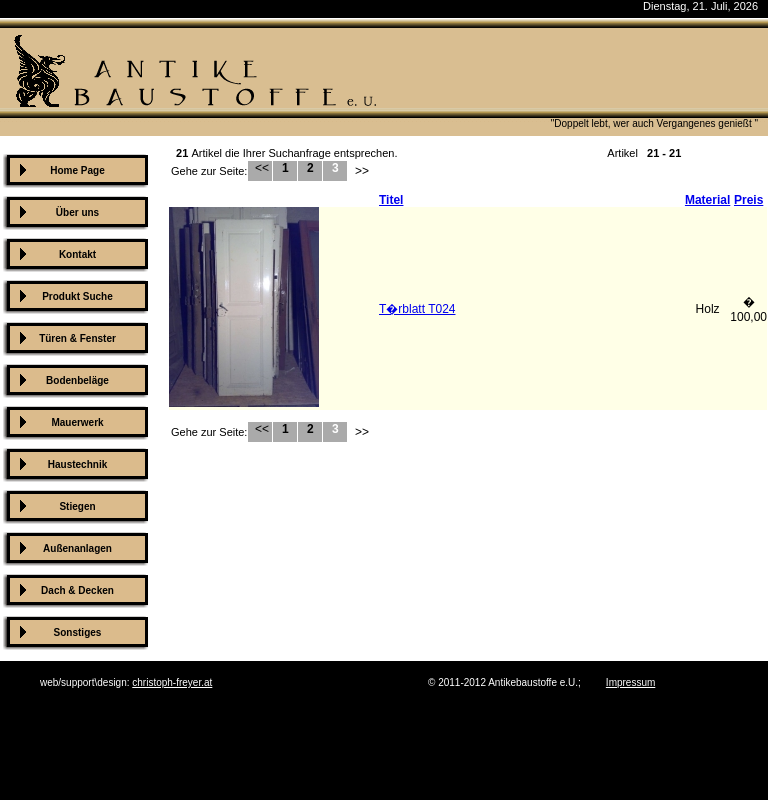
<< (260, 168)
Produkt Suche (77, 296)
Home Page (77, 170)
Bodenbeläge (77, 380)
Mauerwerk (77, 422)
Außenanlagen (77, 548)
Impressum (630, 682)
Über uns (77, 212)
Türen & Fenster (77, 338)
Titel (391, 200)
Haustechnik (77, 464)
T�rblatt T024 (417, 309)
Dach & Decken (77, 590)
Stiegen (77, 506)
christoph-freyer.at (172, 682)
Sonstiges (78, 632)
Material (707, 200)
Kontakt (77, 254)
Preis (748, 200)
